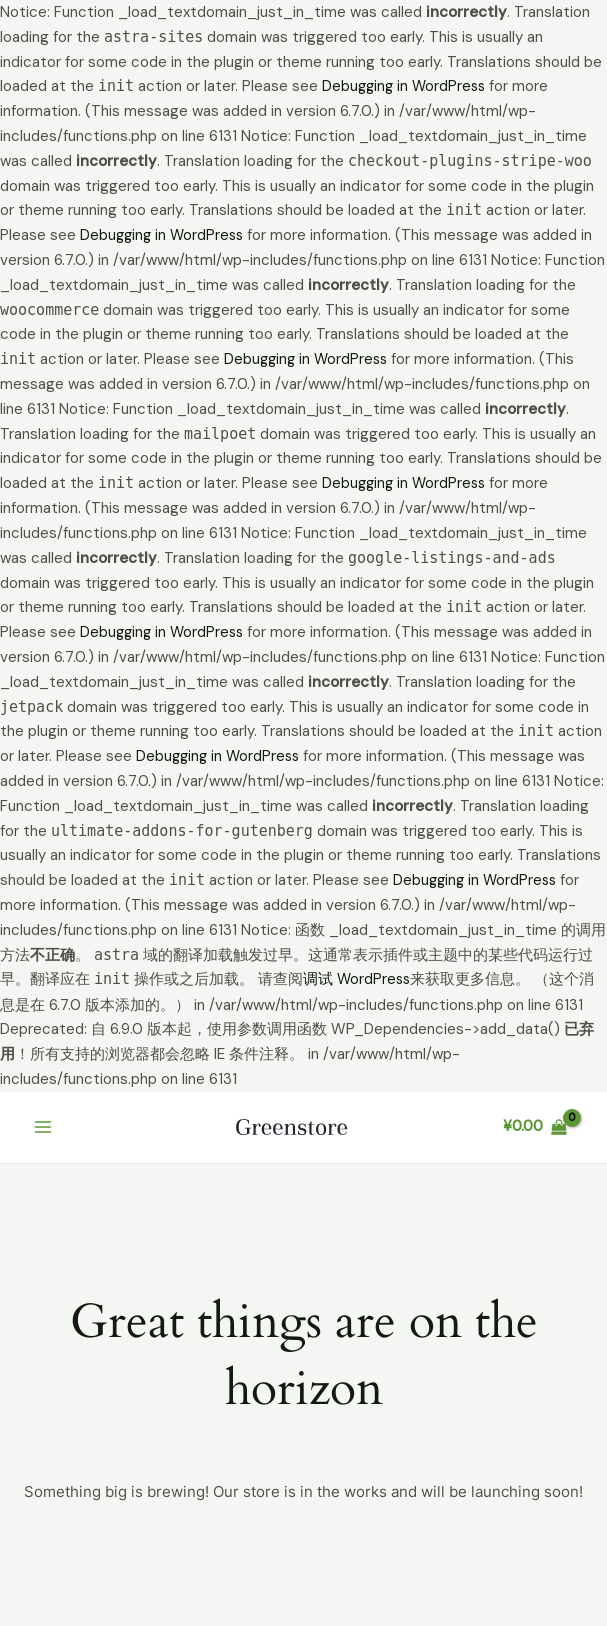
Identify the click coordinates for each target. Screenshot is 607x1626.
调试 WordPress (358, 977)
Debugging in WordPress (406, 86)
